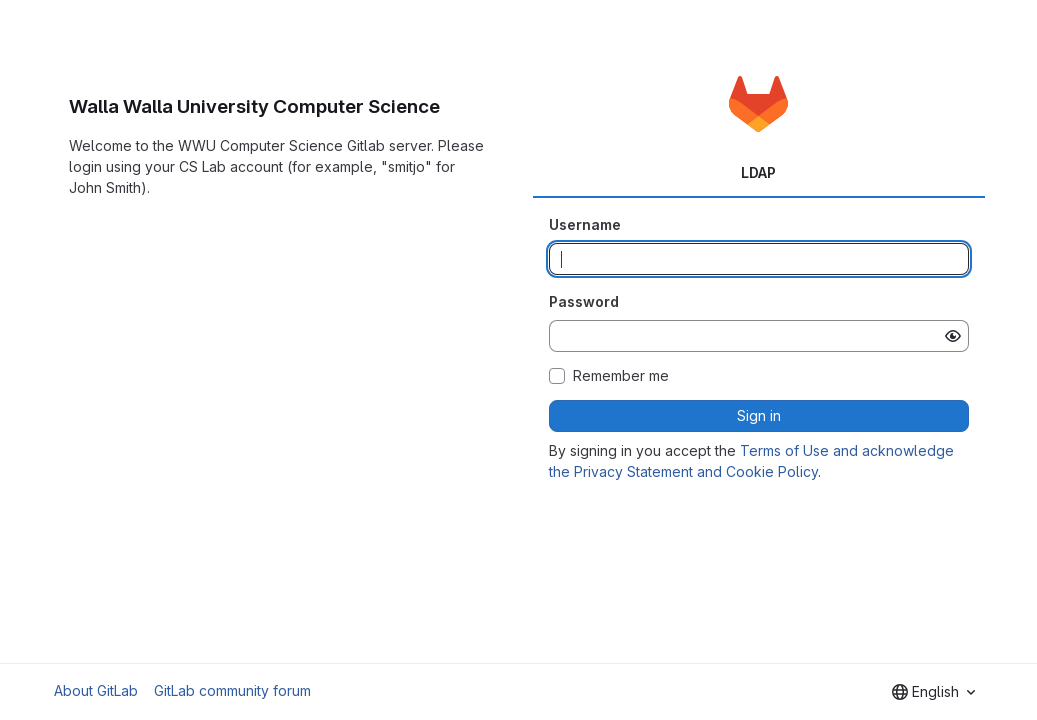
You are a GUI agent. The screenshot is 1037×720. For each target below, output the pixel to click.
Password (584, 301)
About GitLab (96, 690)
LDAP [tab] (758, 172)
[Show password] (953, 336)
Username (585, 224)
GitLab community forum (232, 690)
